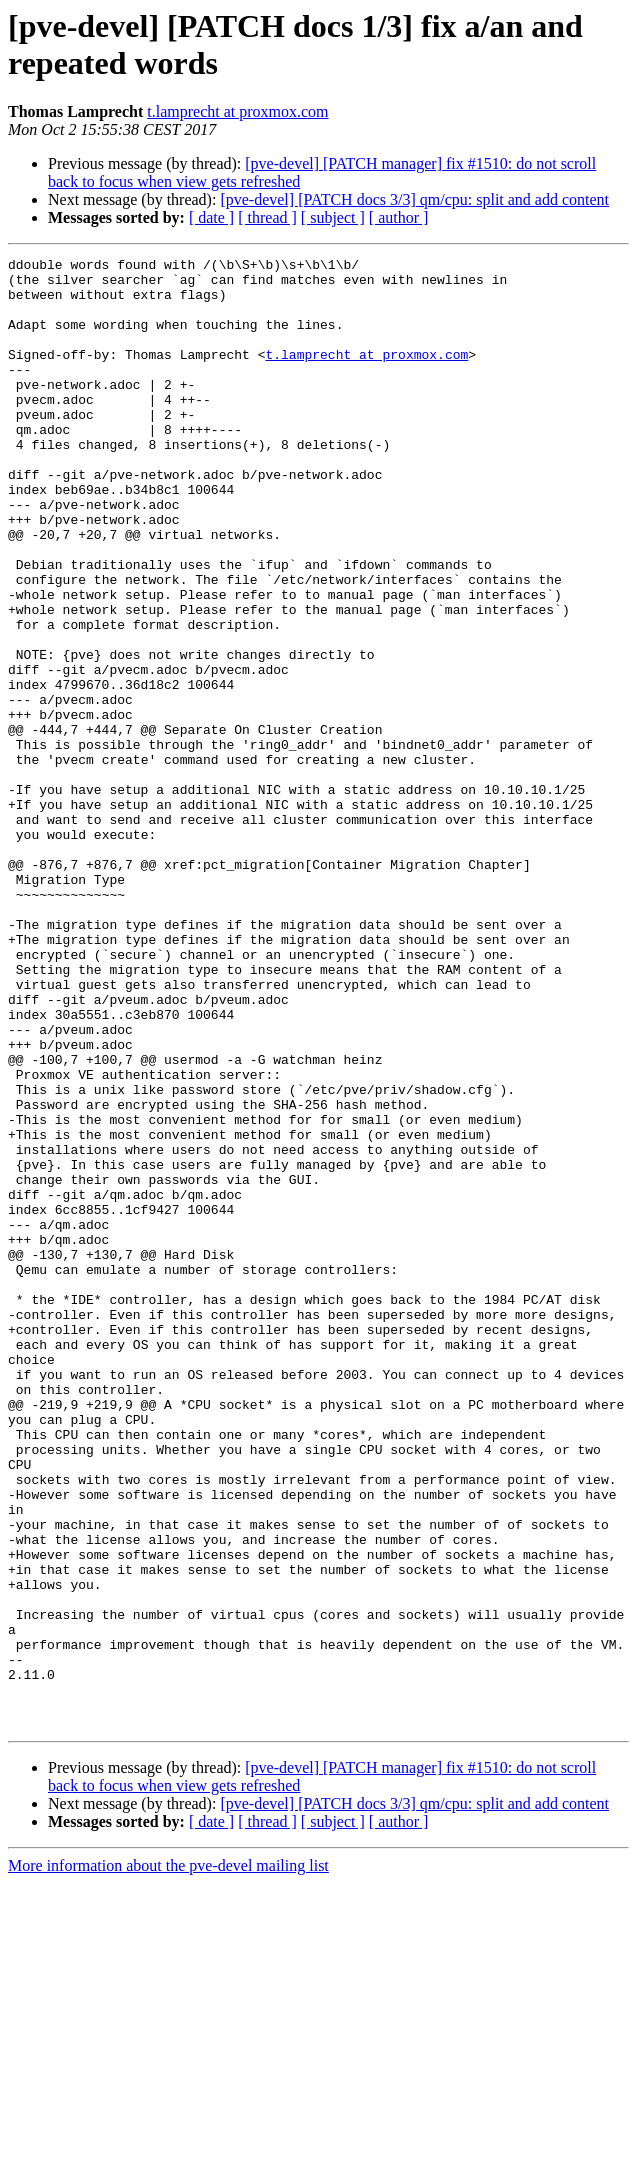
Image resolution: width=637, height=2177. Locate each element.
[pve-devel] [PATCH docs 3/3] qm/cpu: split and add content (414, 199)
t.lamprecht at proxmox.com (237, 111)
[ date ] (211, 217)
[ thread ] (267, 217)
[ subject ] (333, 217)
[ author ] (399, 217)
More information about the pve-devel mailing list (168, 2159)
